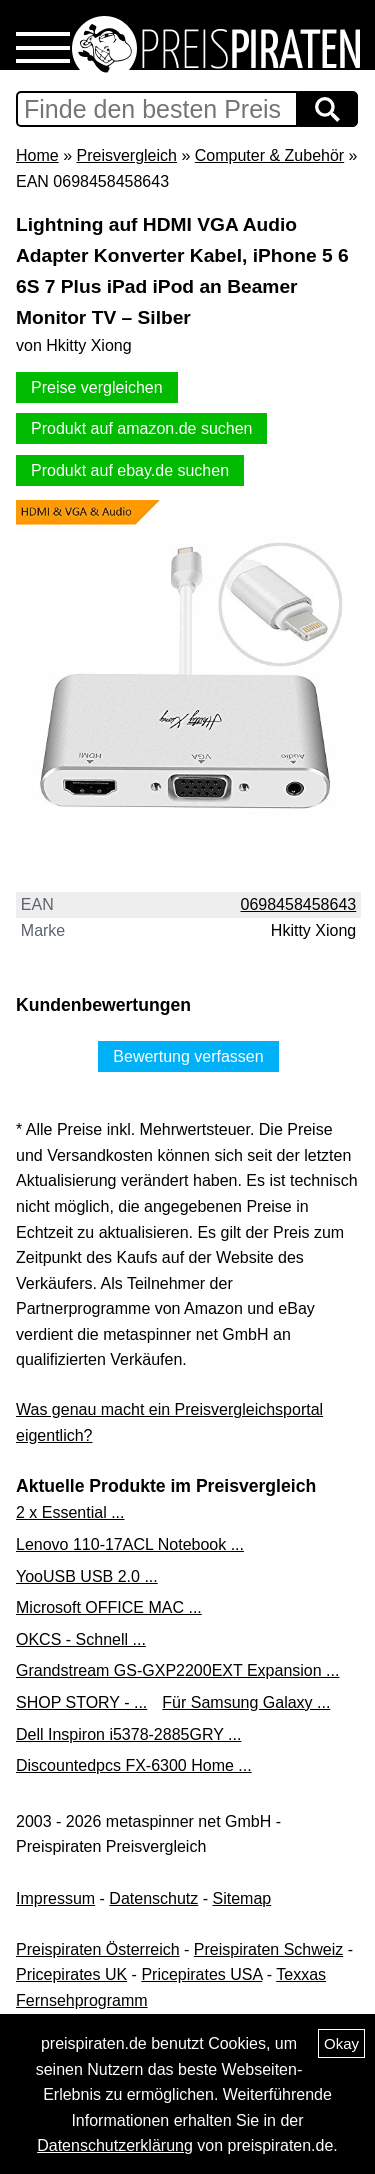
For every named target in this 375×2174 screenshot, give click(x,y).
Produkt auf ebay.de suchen (130, 470)
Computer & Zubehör (269, 155)
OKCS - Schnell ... (81, 1639)
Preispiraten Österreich (98, 1949)
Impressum (55, 1898)
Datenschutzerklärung (115, 2145)
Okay (341, 2043)
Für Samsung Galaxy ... (246, 1702)
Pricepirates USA (201, 1974)
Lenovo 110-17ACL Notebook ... (130, 1544)
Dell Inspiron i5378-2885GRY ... (128, 1734)
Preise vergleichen (97, 387)
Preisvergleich (126, 155)
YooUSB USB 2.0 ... (87, 1576)
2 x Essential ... (70, 1512)
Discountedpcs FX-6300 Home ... (134, 1765)
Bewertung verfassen (188, 1056)
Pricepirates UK (71, 1974)
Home (37, 155)
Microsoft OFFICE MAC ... (109, 1607)
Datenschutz (153, 1898)
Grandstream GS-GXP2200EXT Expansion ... (177, 1670)
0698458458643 (299, 904)
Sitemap (242, 1898)
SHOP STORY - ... (81, 1702)
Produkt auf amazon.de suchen (141, 428)
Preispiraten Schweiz (268, 1949)
